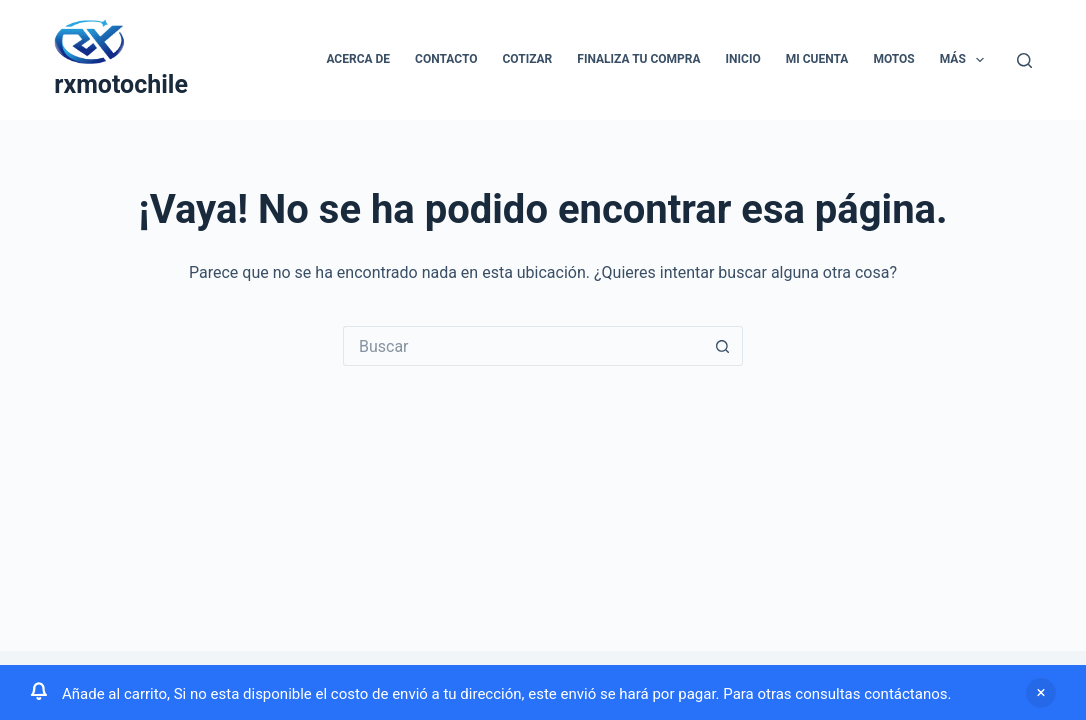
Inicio (743, 59)
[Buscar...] (523, 346)
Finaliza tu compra (638, 59)
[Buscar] (1024, 60)
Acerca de (358, 59)
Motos (893, 59)
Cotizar (528, 59)
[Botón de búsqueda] (723, 346)
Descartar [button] (1041, 693)
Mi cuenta (817, 59)
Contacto (446, 59)
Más (966, 60)
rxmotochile (121, 84)
